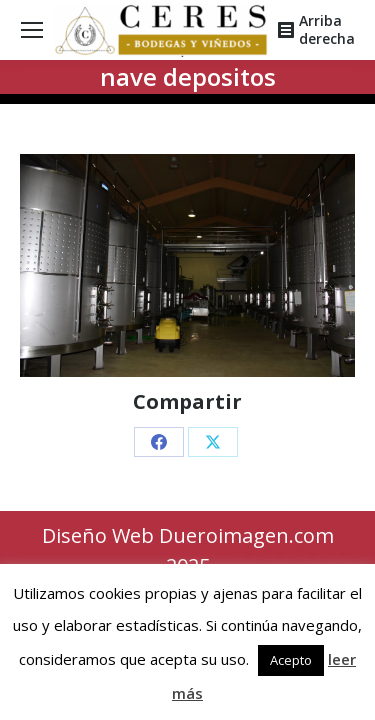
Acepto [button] (291, 660)
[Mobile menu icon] (32, 30)
